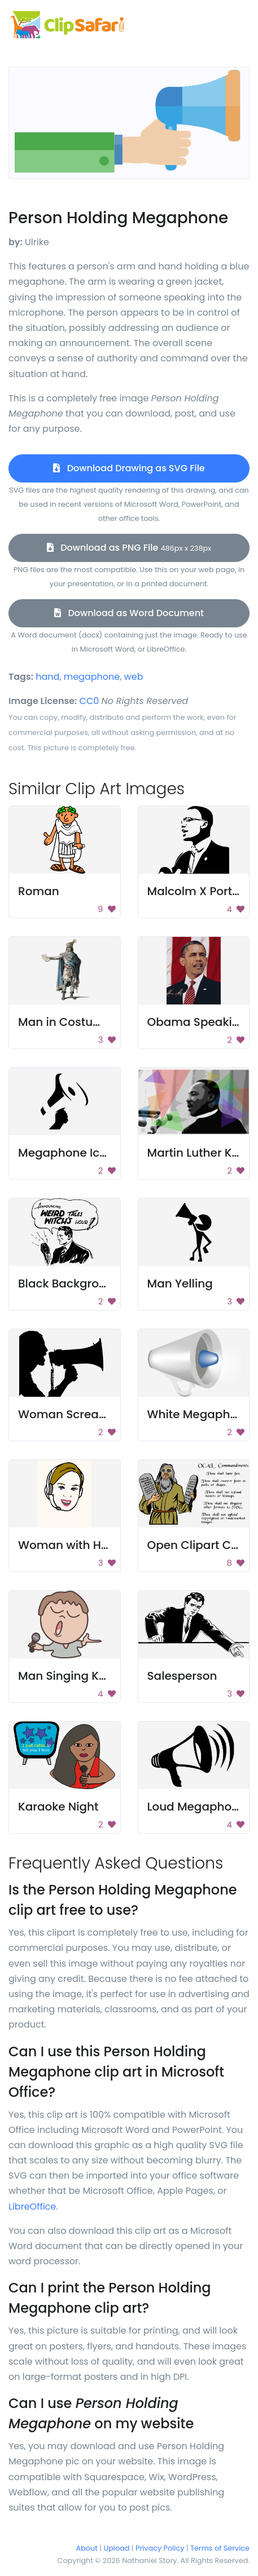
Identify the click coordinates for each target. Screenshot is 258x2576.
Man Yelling (180, 1283)
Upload (117, 2548)
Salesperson (182, 1676)
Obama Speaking (197, 1022)
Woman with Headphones (92, 1545)
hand (47, 676)
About (87, 2548)
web (133, 676)
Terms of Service (220, 2548)
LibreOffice (32, 2206)
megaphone (92, 676)
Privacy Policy (159, 2548)
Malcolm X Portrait (199, 891)
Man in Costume (64, 1022)
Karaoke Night (58, 1806)
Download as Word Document (129, 613)
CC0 (89, 700)
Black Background (69, 1283)
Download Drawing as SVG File (128, 468)
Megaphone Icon (66, 1153)
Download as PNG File (129, 547)
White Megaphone (199, 1414)
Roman (38, 891)
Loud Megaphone (196, 1806)
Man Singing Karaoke (78, 1676)
